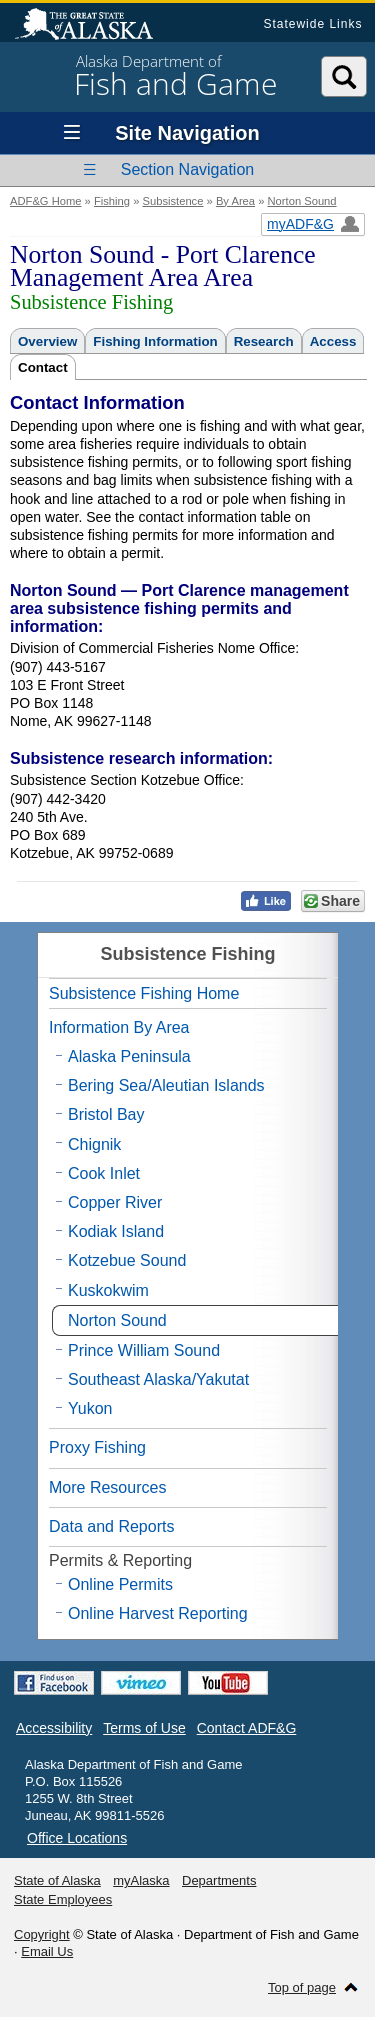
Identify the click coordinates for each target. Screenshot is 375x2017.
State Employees (63, 1899)
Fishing (112, 201)
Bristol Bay (106, 1114)
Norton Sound (302, 201)
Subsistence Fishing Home (144, 993)
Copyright (42, 1934)
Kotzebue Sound (127, 1260)
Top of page (302, 1987)
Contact (43, 367)
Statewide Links (312, 24)
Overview (47, 341)
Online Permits (120, 1584)
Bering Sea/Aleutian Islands (166, 1085)
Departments (219, 1880)
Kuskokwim (108, 1290)
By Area (235, 201)
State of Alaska (94, 26)
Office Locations (77, 1838)
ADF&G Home (46, 201)
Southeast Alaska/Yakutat (158, 1379)
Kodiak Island (116, 1231)
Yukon (90, 1408)
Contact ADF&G (247, 1728)
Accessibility (54, 1728)
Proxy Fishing (97, 1447)
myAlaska (141, 1880)
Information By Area (119, 1027)
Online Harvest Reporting (158, 1613)
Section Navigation (187, 169)
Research (264, 341)
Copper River (115, 1202)
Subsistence (172, 201)
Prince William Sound (144, 1350)
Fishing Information (155, 341)
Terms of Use (144, 1728)
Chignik (94, 1144)
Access (333, 341)
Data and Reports (111, 1526)
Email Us (47, 1951)
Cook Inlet (104, 1173)
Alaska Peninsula (129, 1056)
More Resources (107, 1487)
